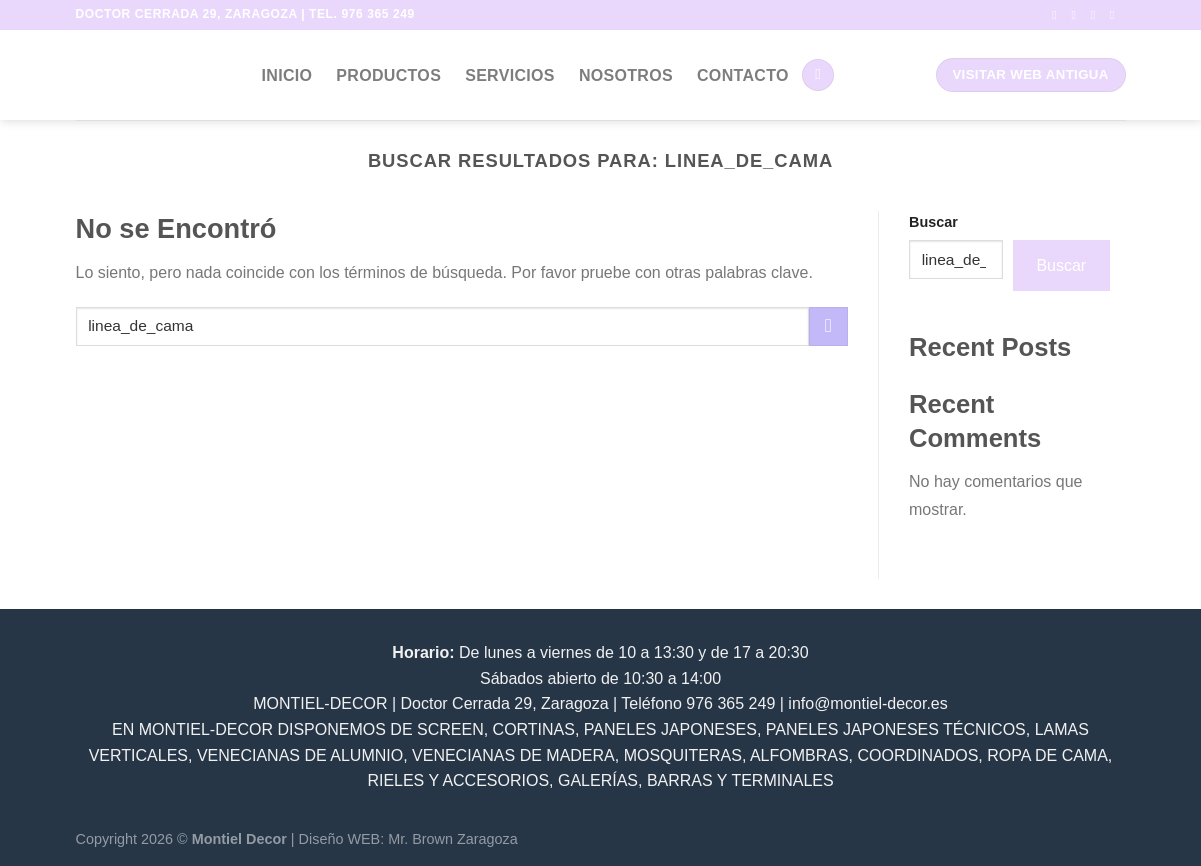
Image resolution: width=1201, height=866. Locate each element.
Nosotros (626, 75)
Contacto (743, 75)
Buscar (933, 222)
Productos (388, 75)
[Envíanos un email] (1116, 15)
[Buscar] (818, 75)
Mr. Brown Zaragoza (453, 839)
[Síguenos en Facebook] (1058, 15)
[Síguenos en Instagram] (1077, 15)
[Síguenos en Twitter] (1097, 15)
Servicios (510, 75)
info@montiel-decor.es (867, 703)
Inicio (287, 75)
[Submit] (828, 326)
